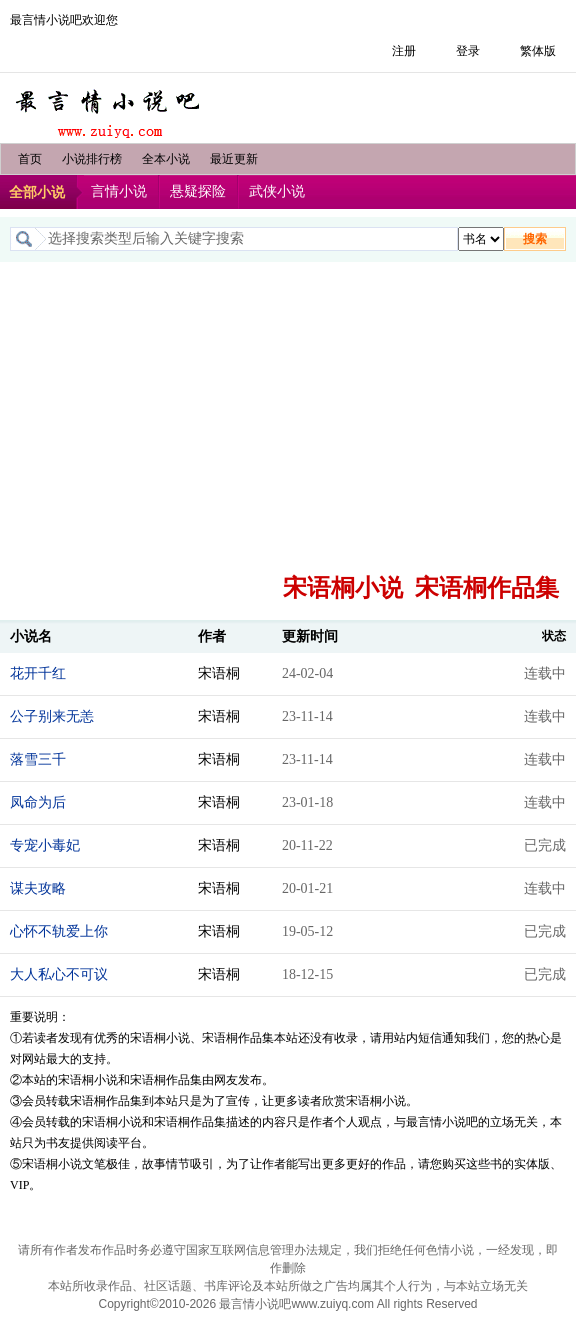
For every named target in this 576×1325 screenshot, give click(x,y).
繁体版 (538, 51)
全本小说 (166, 159)
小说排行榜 (92, 159)
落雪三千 (38, 759)
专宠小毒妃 (45, 845)
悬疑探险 (198, 191)
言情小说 (119, 191)
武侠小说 (277, 191)
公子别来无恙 (52, 716)
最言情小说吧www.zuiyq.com (296, 1304)
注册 (404, 51)
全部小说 (37, 192)
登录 (468, 51)
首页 (30, 159)
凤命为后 (38, 802)
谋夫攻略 (38, 888)
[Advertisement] (288, 412)
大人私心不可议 (59, 974)
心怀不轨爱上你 (59, 931)
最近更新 (234, 159)
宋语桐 (219, 673)
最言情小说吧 (110, 108)
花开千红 (38, 673)
